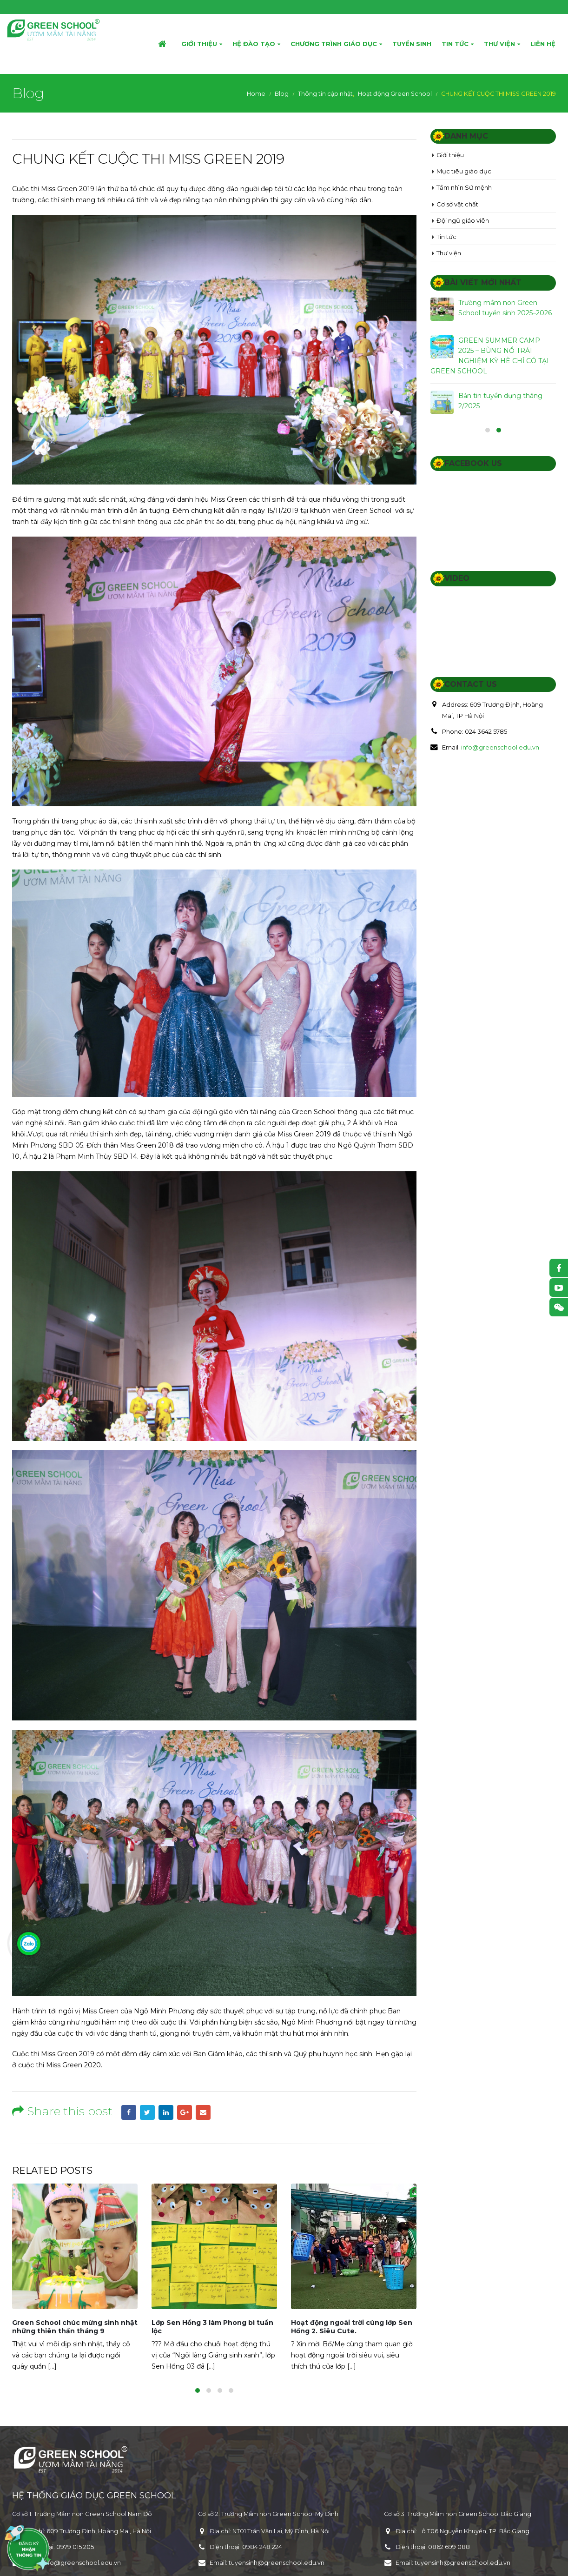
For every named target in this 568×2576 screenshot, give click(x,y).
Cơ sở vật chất (457, 204)
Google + (184, 2112)
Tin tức (455, 43)
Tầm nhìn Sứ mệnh (464, 187)
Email (203, 2112)
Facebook (128, 2112)
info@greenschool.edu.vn (500, 747)
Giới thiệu (199, 43)
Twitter (147, 2112)
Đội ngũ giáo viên (462, 220)
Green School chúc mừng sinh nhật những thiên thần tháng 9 (75, 2326)
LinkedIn (166, 2112)
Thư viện (499, 43)
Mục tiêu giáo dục (463, 171)
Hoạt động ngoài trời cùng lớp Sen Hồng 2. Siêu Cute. (351, 2326)
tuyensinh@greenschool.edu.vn (276, 2562)
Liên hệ (542, 43)
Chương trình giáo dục (334, 43)
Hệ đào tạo (253, 43)
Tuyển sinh (411, 43)
